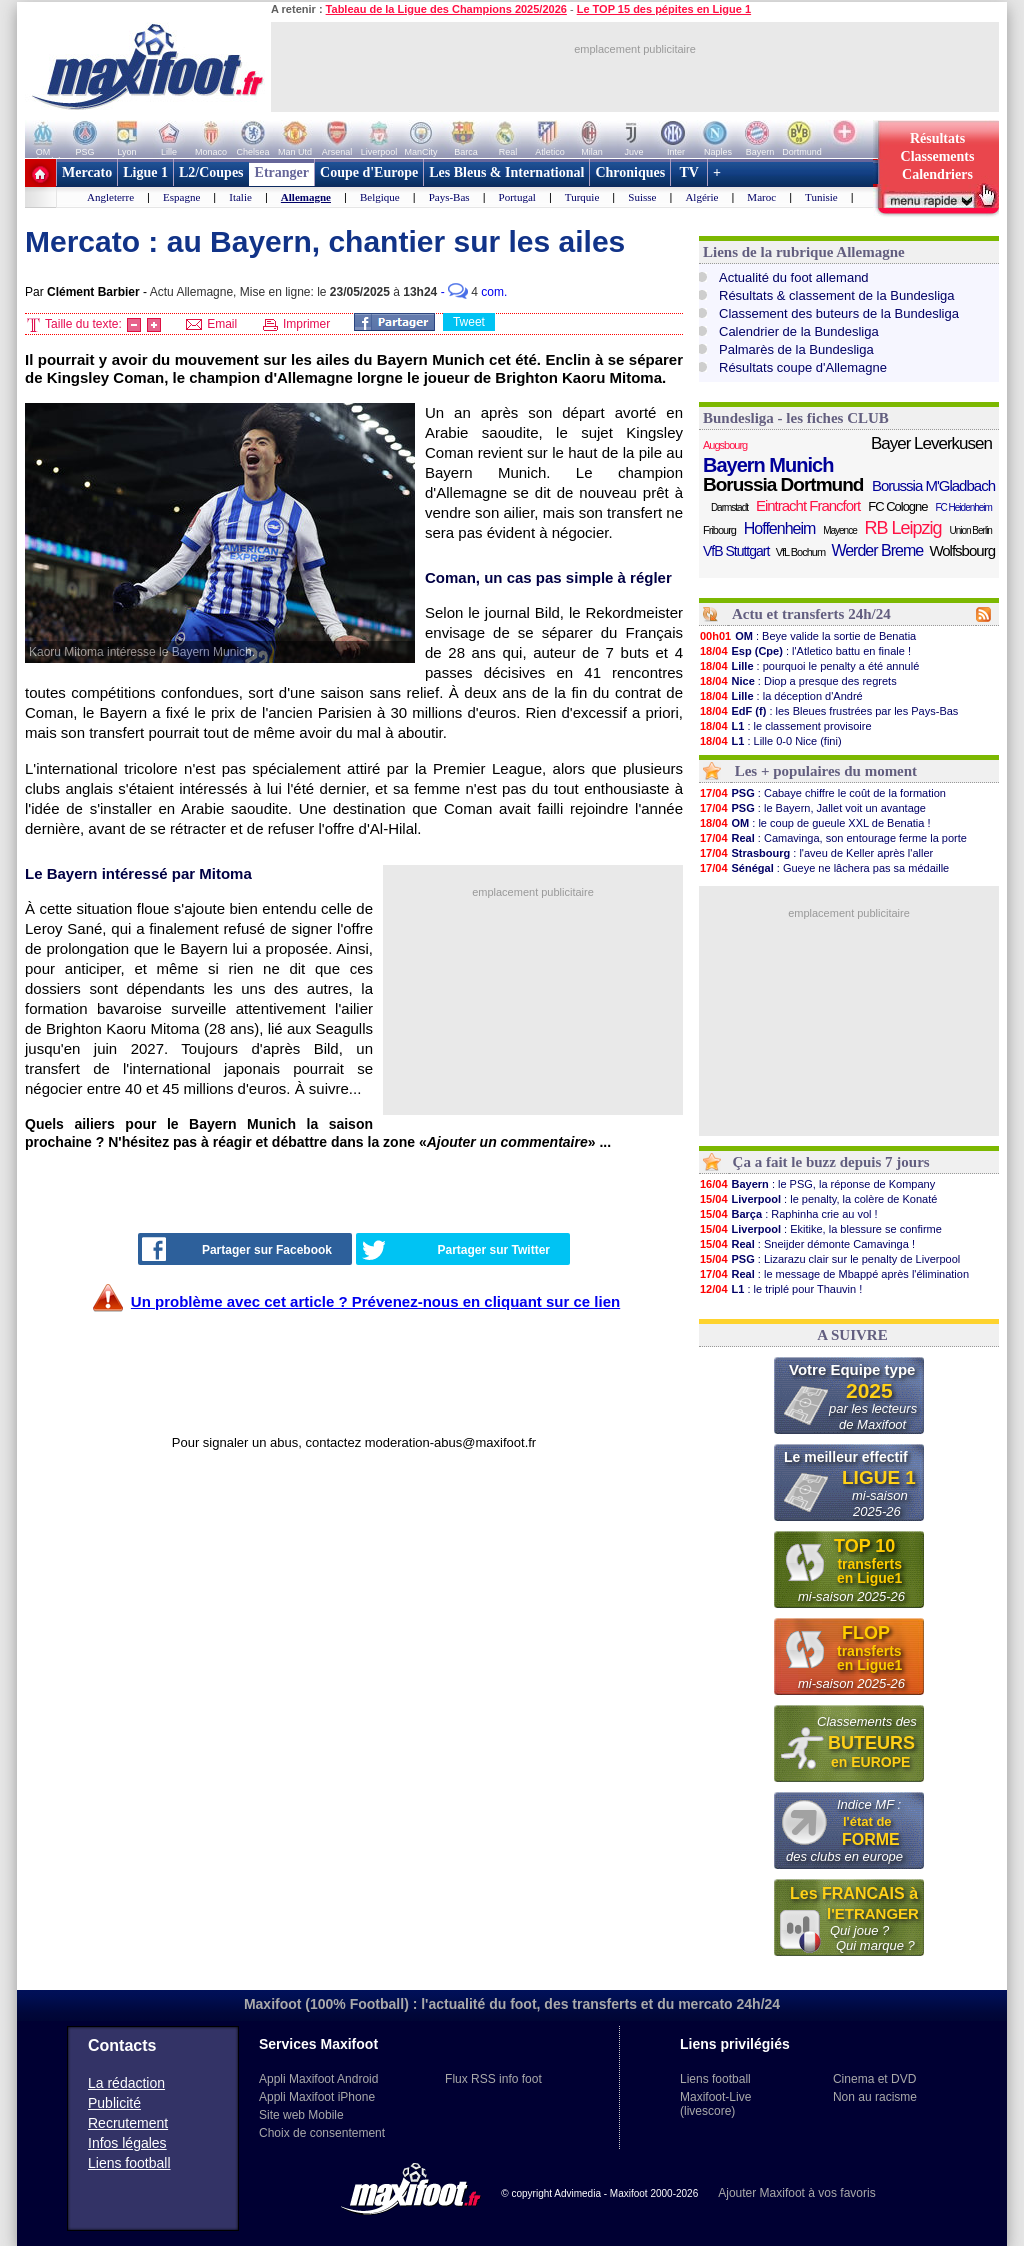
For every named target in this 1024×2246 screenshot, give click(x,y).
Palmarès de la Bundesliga (796, 349)
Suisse (642, 197)
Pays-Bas (449, 197)
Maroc (761, 197)
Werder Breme (877, 550)
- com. (474, 292)
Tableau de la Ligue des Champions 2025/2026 (446, 9)
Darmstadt (729, 507)
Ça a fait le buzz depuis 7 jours (831, 1162)
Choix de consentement (322, 2133)
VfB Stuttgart (736, 551)
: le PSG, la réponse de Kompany (817, 1184)
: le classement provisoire (785, 726)
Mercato (87, 172)
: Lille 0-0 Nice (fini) (770, 741)
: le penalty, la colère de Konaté (818, 1199)
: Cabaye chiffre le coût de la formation (822, 793)
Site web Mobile (301, 2115)
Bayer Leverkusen (931, 443)
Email (211, 324)
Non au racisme (875, 2097)
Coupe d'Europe (369, 172)
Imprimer (297, 324)
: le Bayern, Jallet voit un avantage (812, 808)
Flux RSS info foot (493, 2079)
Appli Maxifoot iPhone (317, 2097)
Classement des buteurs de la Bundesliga (839, 313)
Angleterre (110, 197)
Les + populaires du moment (826, 771)
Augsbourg (725, 445)
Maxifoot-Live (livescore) (715, 2104)
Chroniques (630, 172)
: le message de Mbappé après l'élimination (834, 1274)
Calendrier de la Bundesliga (799, 331)
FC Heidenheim (963, 507)
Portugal (517, 197)
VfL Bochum (801, 552)
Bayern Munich (768, 465)
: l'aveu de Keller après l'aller (816, 853)
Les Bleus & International (506, 172)
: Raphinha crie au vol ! (788, 1214)
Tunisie (821, 197)
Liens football (129, 2163)
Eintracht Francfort (808, 505)
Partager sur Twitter (456, 1250)
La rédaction (126, 2083)
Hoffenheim (780, 528)
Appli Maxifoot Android (318, 2079)
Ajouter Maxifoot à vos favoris (796, 2193)
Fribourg (719, 530)
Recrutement (128, 2123)
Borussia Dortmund (783, 485)
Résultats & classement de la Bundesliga (837, 295)
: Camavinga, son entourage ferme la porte (833, 838)
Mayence (840, 530)
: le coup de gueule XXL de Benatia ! (814, 823)
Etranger (282, 172)
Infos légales (127, 2143)
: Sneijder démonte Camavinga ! (807, 1244)
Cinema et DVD (874, 2079)
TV (689, 172)
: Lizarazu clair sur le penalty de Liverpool (829, 1259)
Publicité (114, 2103)
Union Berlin (970, 530)
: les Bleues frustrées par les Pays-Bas (828, 711)
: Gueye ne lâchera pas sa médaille (824, 868)
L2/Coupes (211, 172)
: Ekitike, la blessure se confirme (820, 1229)
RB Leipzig (903, 528)
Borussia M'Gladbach (933, 485)
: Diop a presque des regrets (798, 681)
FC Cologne (897, 506)
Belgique (380, 197)
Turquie (582, 197)
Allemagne (306, 197)
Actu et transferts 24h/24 (811, 614)
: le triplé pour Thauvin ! (780, 1289)
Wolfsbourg (962, 550)
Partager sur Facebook (237, 1249)
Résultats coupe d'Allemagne (803, 367)
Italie (240, 197)
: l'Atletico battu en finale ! (805, 651)
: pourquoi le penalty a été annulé (809, 666)
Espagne (181, 197)
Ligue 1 (145, 172)
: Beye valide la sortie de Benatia (807, 636)
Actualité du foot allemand (794, 277)
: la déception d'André (781, 696)
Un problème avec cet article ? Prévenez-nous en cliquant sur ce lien (375, 1301)
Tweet (469, 322)
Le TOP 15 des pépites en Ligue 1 (664, 9)
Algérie (701, 197)
